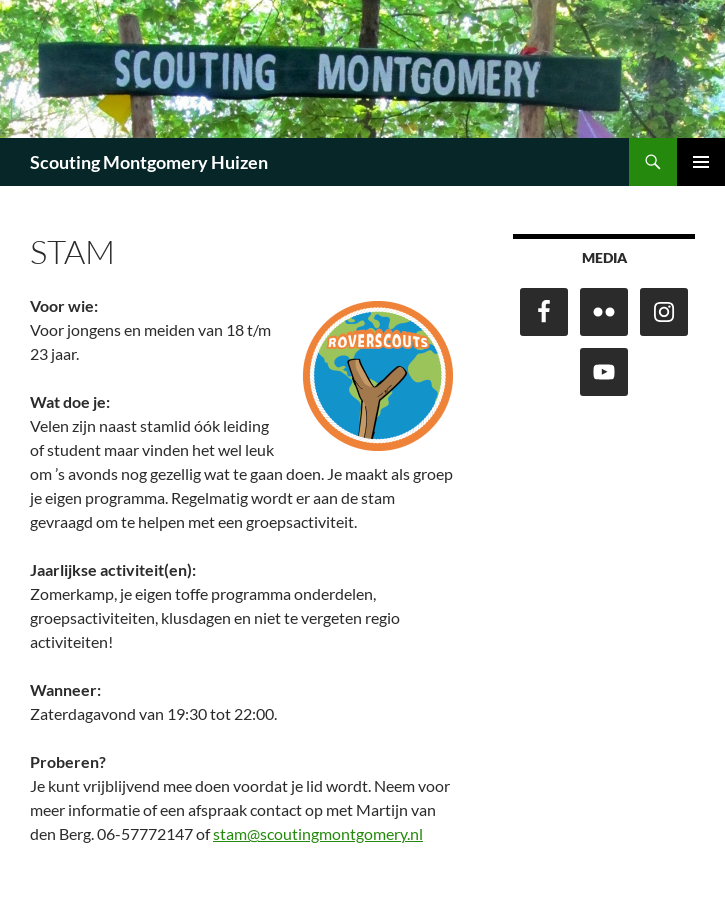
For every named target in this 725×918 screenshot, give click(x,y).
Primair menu (701, 162)
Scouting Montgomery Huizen (149, 162)
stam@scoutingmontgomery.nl (318, 833)
